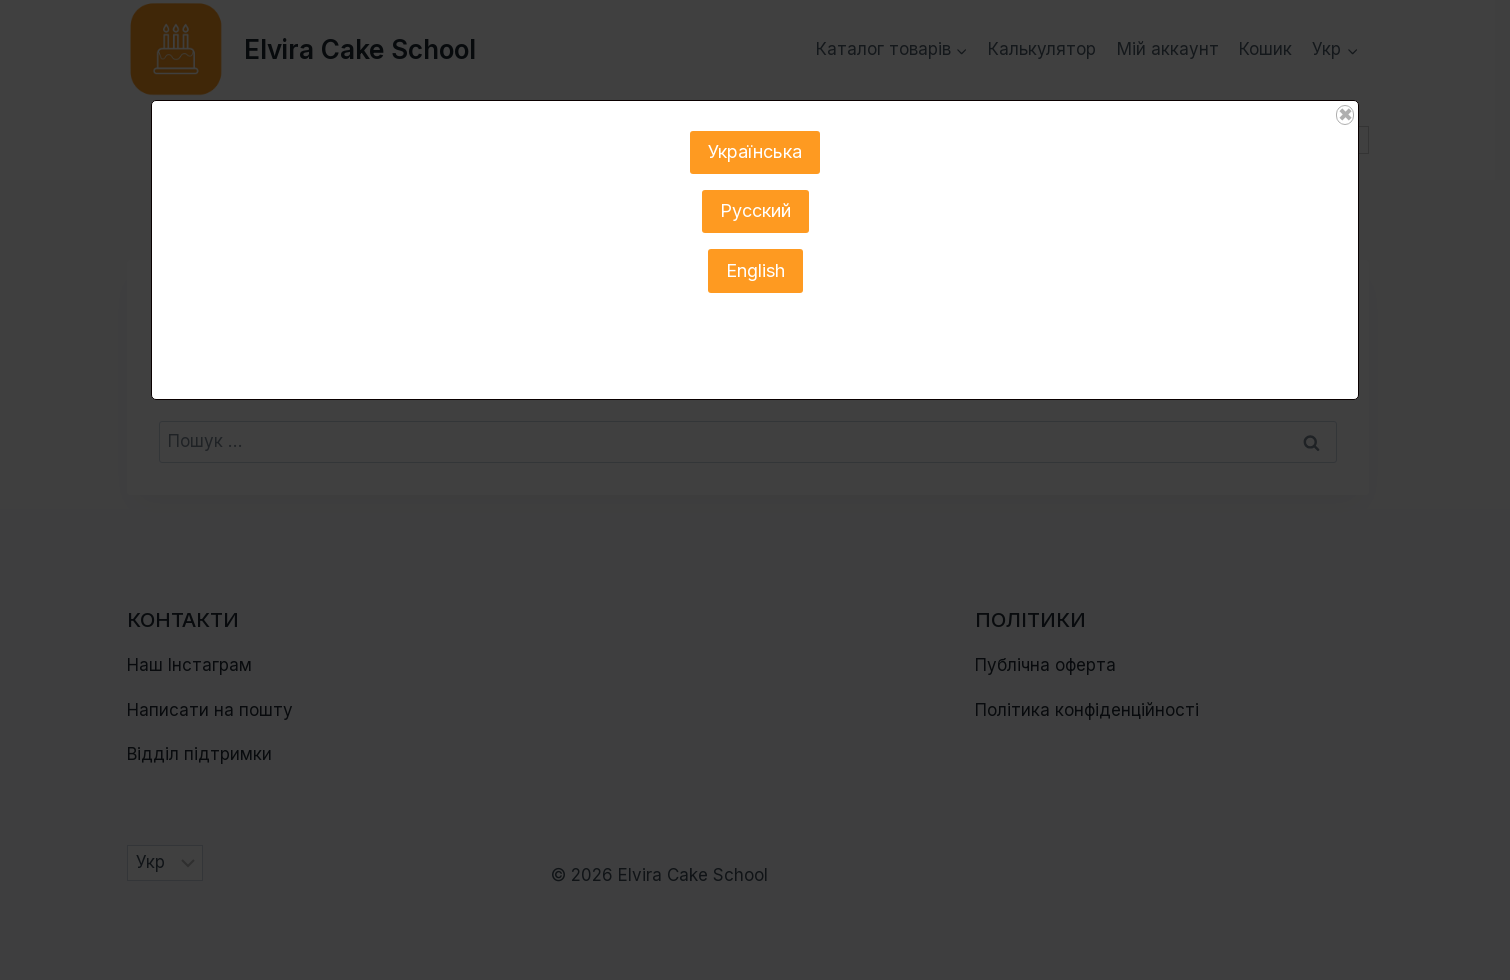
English (755, 270)
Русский (755, 210)
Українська (755, 151)
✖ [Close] (1345, 115)
